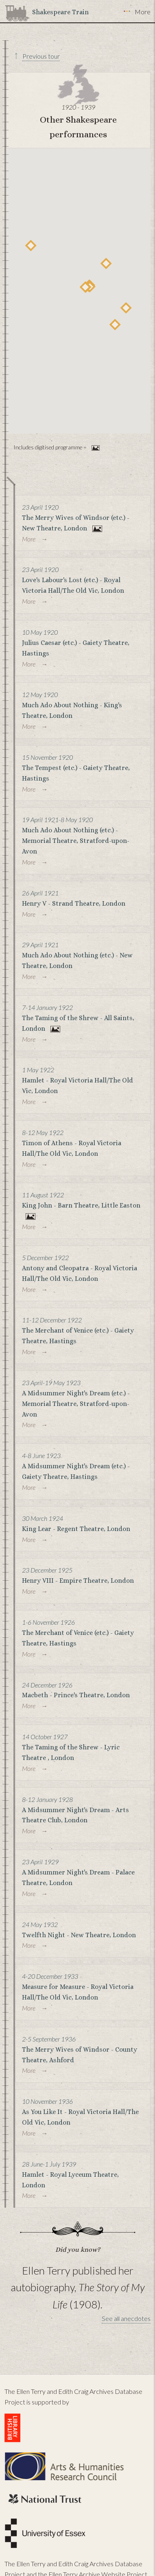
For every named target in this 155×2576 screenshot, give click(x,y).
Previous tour (41, 56)
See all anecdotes (126, 2318)
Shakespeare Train (60, 12)
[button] (115, 324)
